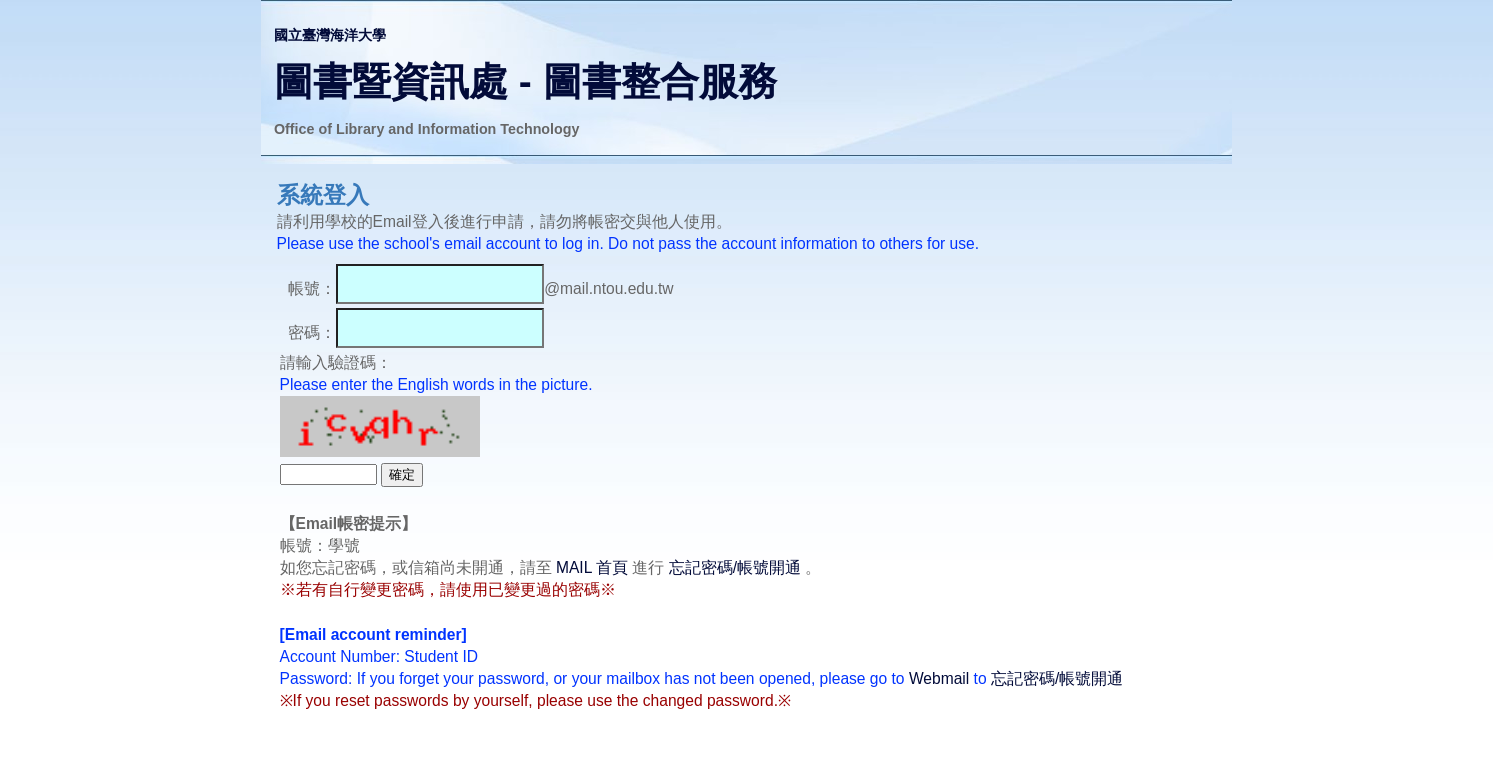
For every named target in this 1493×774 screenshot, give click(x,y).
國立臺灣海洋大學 (330, 35)
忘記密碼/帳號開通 (735, 567)
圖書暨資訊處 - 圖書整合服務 (525, 81)
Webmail (939, 678)
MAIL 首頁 (592, 567)
